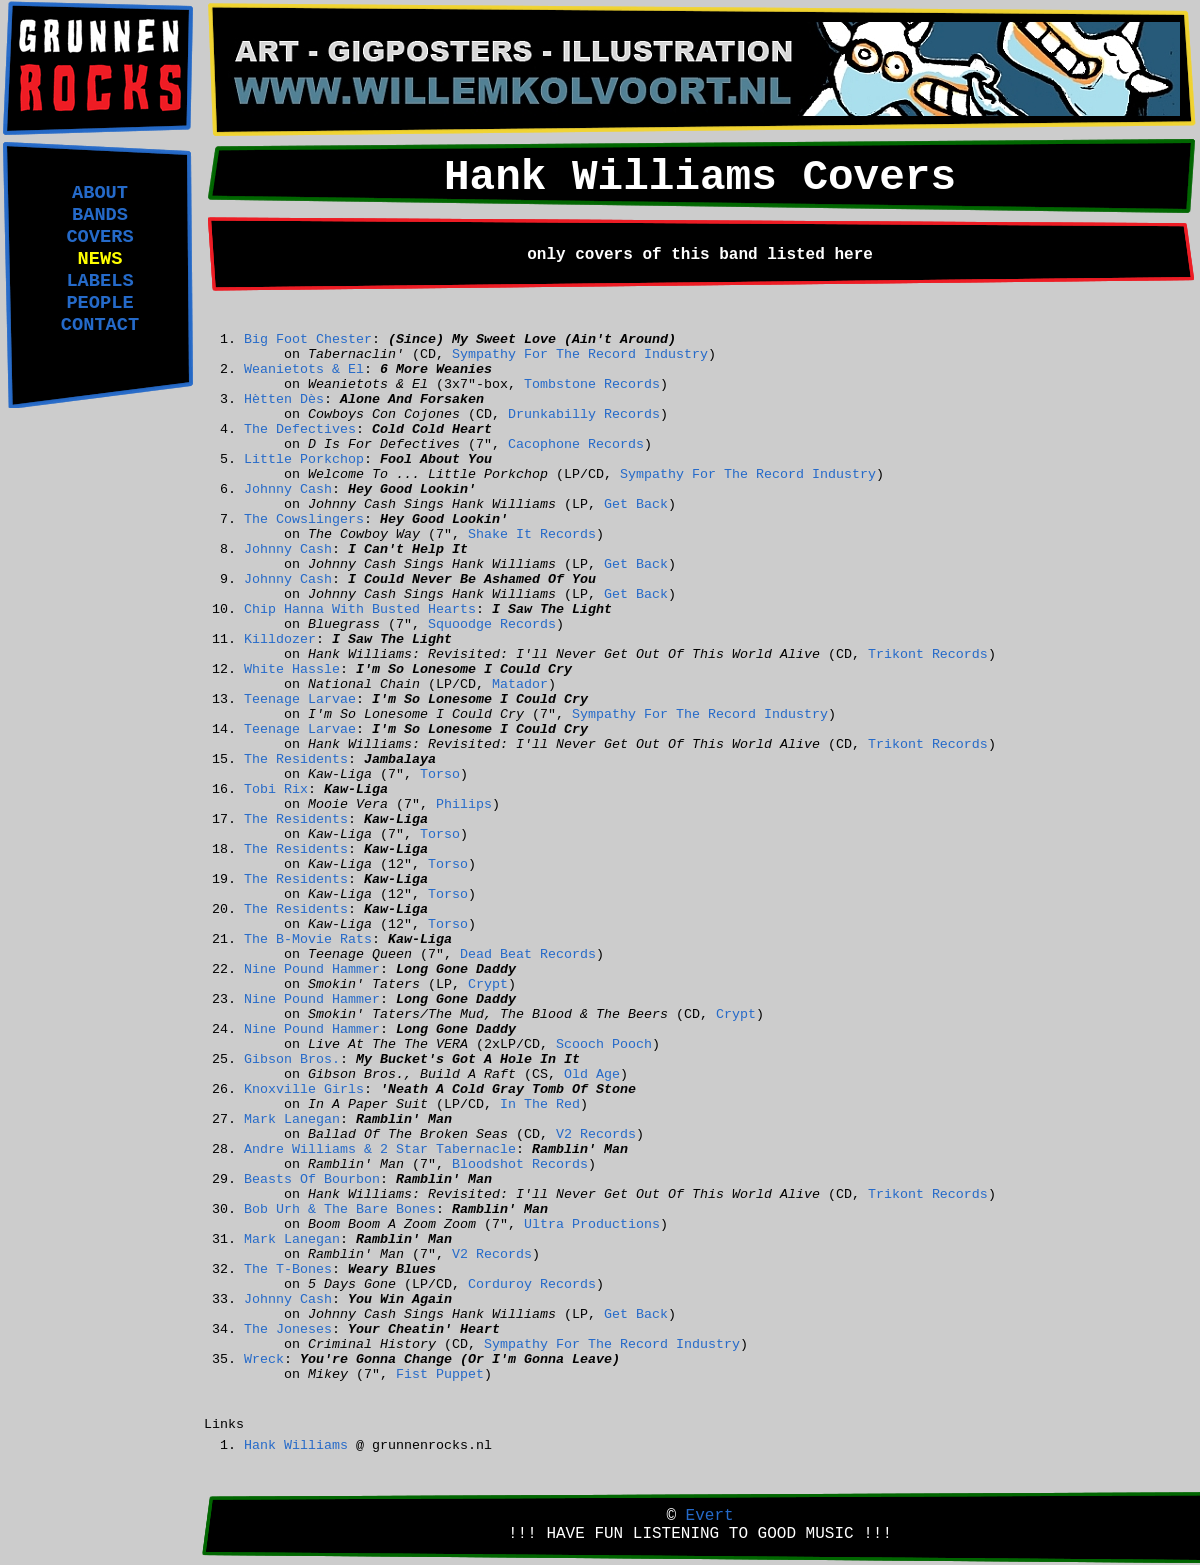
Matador (520, 684)
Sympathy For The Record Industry (580, 354)
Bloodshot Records (520, 1164)
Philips (464, 804)
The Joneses (288, 1329)
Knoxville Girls (304, 1089)
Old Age (592, 1074)
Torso (440, 774)
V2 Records (596, 1134)
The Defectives (300, 429)
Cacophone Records (576, 444)
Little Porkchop (304, 459)
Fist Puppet (440, 1374)
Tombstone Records (592, 384)
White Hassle (292, 669)
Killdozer (280, 639)
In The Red (540, 1104)
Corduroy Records (532, 1284)
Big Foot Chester (308, 339)
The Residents (296, 759)
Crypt (488, 984)
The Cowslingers (304, 519)
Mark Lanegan (292, 1119)
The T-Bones (288, 1269)
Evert (710, 1516)
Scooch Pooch (604, 1044)
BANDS (100, 215)
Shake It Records (532, 534)
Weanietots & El (304, 369)
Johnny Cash (288, 489)
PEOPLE (99, 303)
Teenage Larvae (300, 699)
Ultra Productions (592, 1224)
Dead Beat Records (528, 954)
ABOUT (100, 193)
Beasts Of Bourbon (312, 1179)
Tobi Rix (276, 789)
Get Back (636, 504)
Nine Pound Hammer (312, 969)
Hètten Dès (284, 399)
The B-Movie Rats (308, 939)
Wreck (264, 1359)
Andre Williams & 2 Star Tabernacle (380, 1149)
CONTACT (100, 325)
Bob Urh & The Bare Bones (340, 1209)
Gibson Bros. (292, 1059)
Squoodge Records (492, 624)
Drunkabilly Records (584, 414)
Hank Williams (296, 1445)
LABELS (99, 281)
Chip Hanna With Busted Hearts (360, 609)
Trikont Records (928, 654)
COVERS (99, 237)
